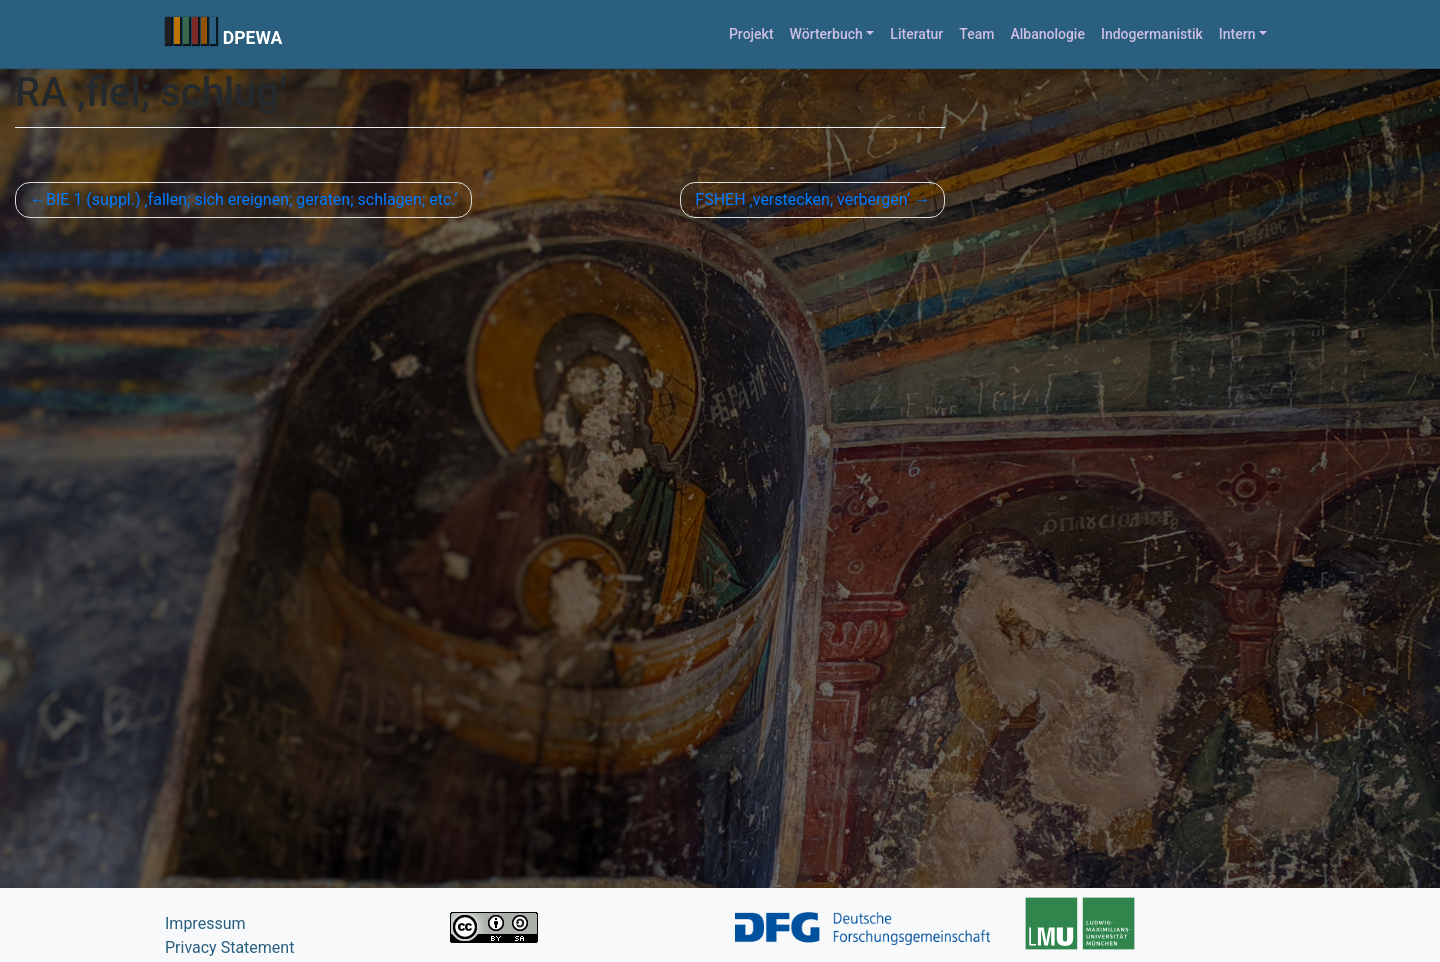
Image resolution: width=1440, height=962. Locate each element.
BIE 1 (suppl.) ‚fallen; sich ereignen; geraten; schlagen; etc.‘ (251, 199)
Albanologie (1047, 34)
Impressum (205, 923)
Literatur (916, 34)
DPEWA (253, 38)
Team (976, 34)
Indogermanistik (1152, 34)
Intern (1237, 34)
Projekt (751, 34)
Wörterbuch (826, 34)
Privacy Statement (229, 947)
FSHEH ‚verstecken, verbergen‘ (802, 199)
